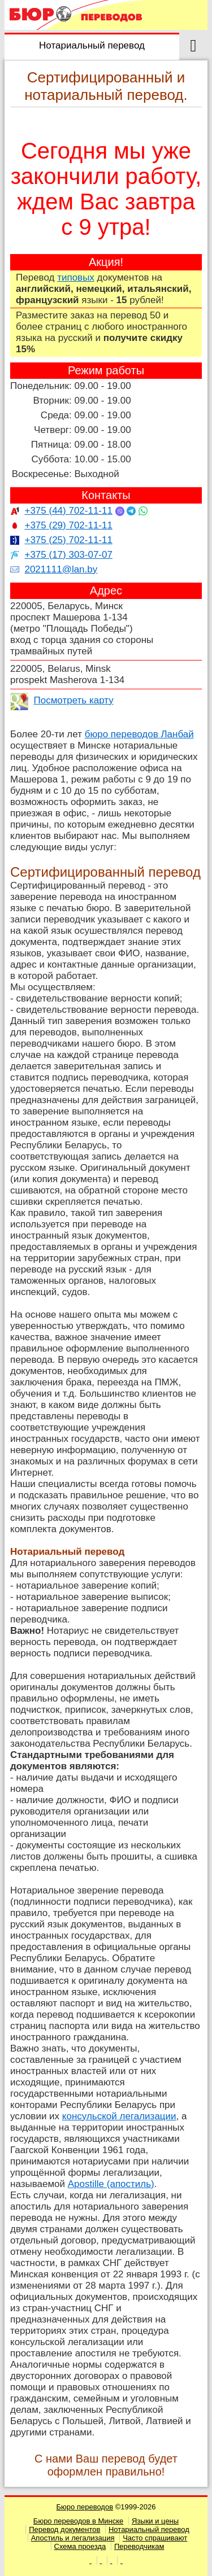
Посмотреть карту (73, 700)
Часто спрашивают (155, 2538)
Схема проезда (80, 2546)
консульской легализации (119, 2116)
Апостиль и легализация (73, 2538)
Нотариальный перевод (149, 2529)
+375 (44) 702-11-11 (68, 510)
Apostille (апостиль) (111, 2184)
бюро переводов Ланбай (139, 734)
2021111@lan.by (60, 569)
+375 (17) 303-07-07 (68, 554)
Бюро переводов (85, 2507)
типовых (75, 277)
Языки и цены (155, 2521)
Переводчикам (139, 2546)
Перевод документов (64, 2529)
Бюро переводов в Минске (78, 2521)
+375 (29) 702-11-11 (68, 525)
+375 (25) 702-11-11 (68, 540)
